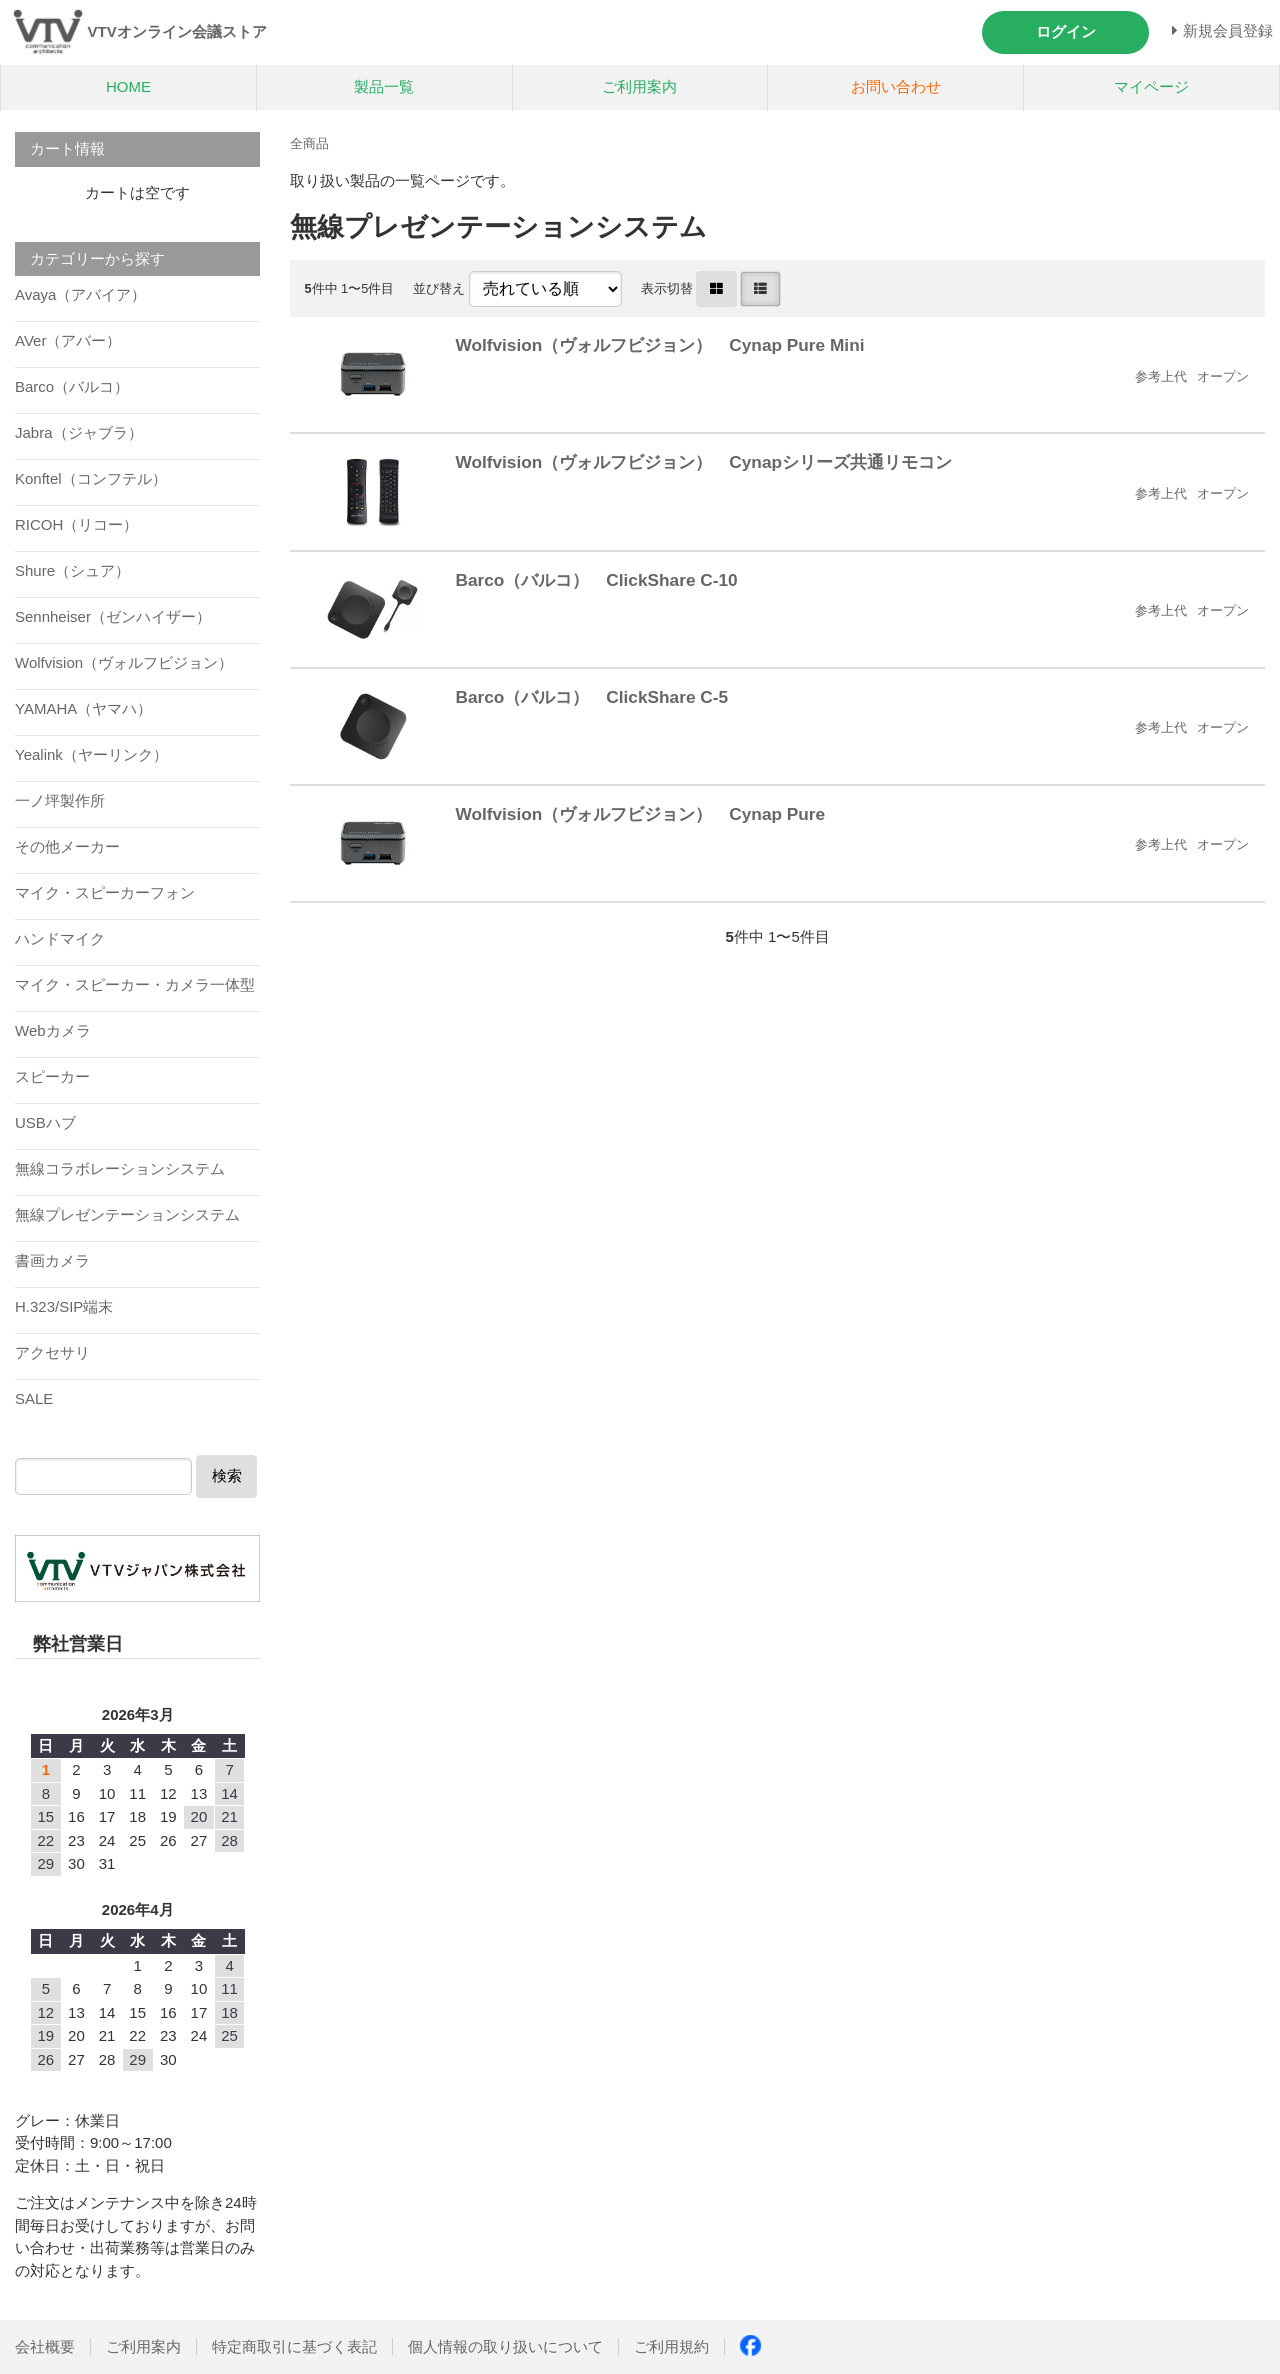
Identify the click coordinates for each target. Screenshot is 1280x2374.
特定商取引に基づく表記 (294, 2346)
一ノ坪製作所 (60, 800)
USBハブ (45, 1122)
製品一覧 (384, 86)
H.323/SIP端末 (64, 1306)
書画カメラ (52, 1260)
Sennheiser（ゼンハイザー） (113, 616)
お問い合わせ (896, 86)
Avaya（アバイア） (80, 294)
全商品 (309, 143)
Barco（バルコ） (72, 386)
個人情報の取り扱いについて (505, 2346)
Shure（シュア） (72, 570)
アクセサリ (52, 1352)
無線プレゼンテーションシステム (127, 1214)
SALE (34, 1398)
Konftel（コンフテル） (91, 478)
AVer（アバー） (68, 340)
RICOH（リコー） (76, 524)
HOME (128, 86)
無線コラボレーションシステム (120, 1168)
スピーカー (52, 1076)
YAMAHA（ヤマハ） (83, 708)
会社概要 (45, 2346)
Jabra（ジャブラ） (79, 432)
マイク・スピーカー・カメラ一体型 (135, 984)
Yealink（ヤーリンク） (91, 754)
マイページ (1151, 86)
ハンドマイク (60, 938)
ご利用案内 (639, 86)
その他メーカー (67, 846)
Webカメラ (53, 1030)
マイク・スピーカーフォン (105, 892)
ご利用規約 (671, 2346)
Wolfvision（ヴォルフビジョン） (124, 662)
